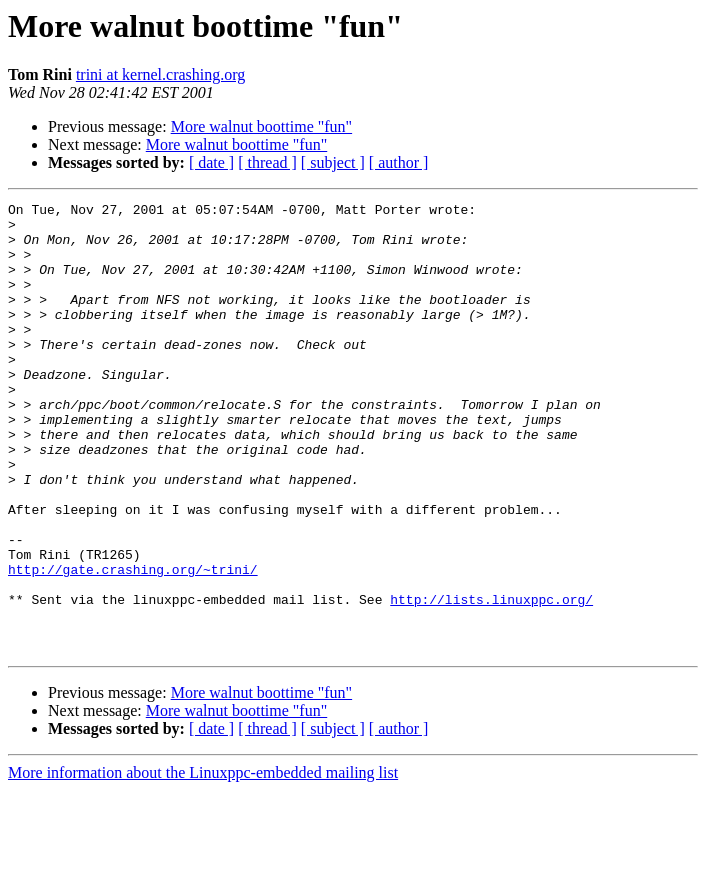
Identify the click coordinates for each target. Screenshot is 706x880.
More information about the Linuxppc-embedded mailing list (203, 862)
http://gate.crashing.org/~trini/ (133, 644)
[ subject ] (333, 162)
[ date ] (211, 162)
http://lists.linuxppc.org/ (491, 680)
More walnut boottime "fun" (261, 126)
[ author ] (399, 162)
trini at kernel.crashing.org (160, 74)
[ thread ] (267, 162)
